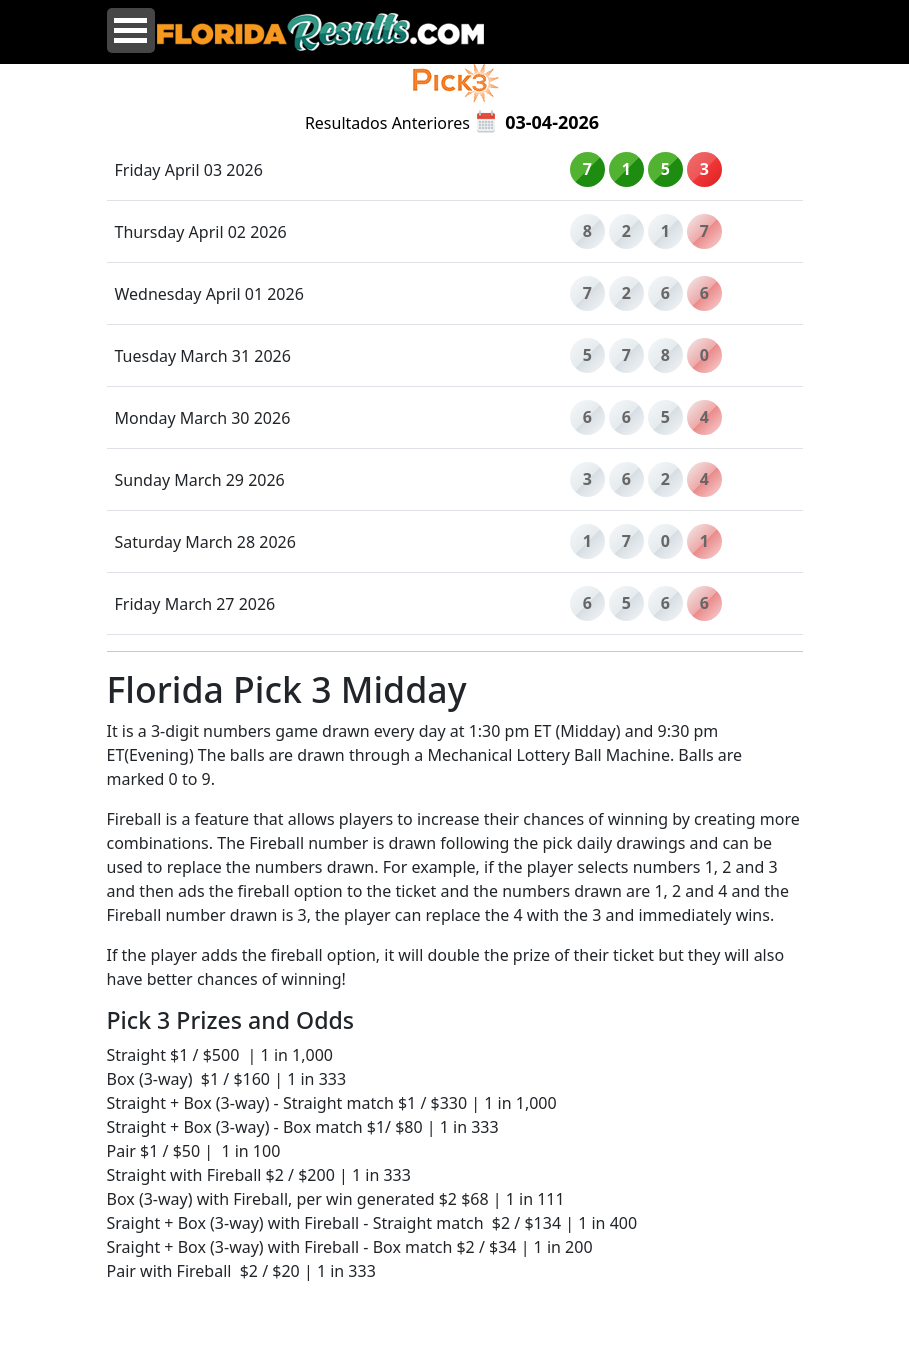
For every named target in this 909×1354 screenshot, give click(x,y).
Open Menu (131, 30)
